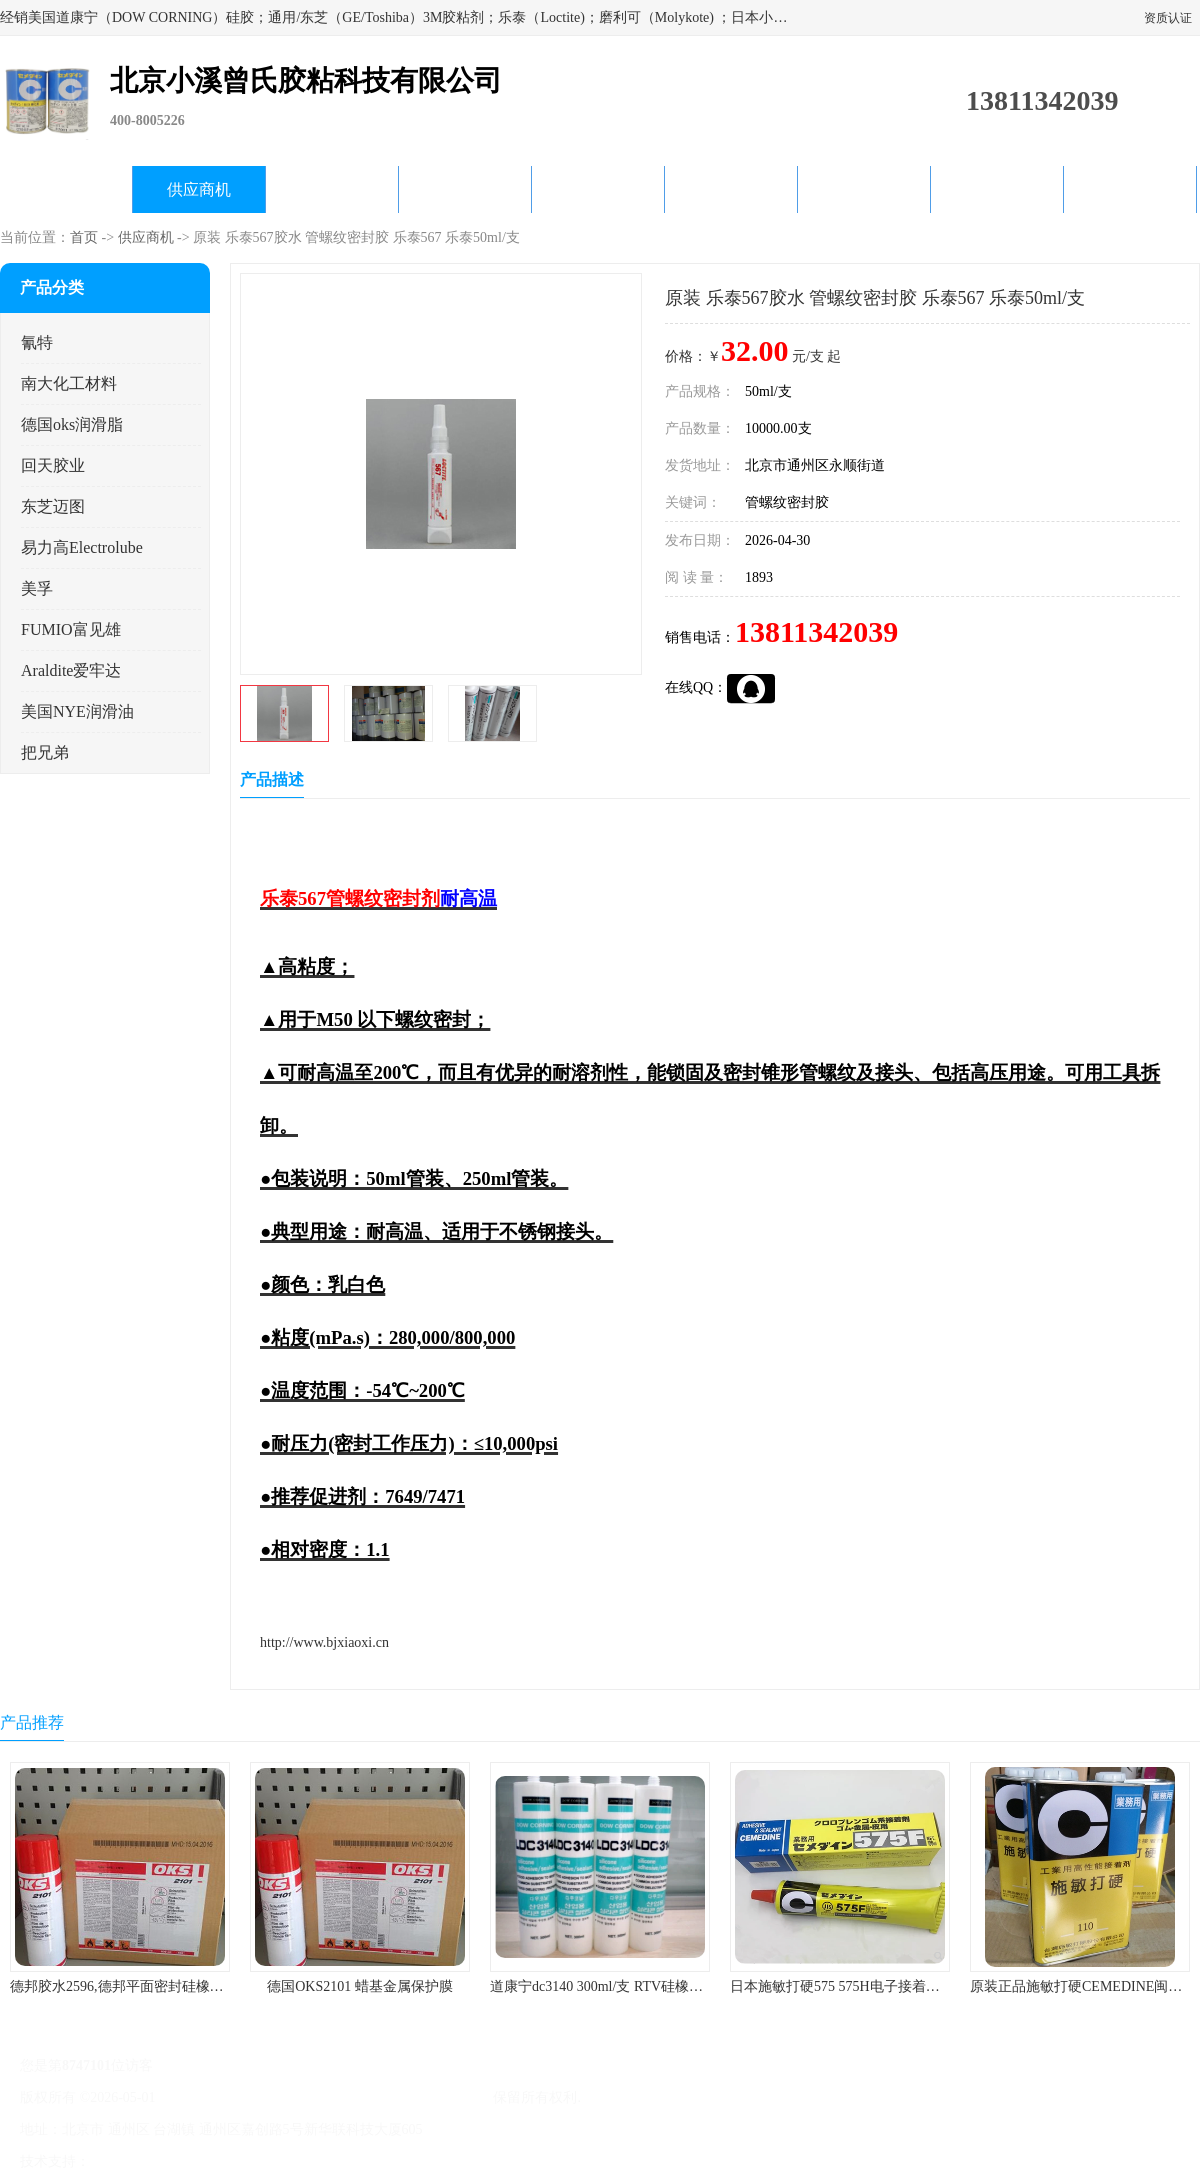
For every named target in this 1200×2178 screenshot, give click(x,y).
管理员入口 (262, 2161)
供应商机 (199, 189)
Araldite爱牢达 (71, 670)
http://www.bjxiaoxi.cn (324, 1642)
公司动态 (598, 189)
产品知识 (731, 189)
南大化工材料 (69, 383)
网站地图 (328, 2161)
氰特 (37, 342)
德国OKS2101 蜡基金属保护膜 (360, 1986)
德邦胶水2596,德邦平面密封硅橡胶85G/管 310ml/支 (166, 1986)
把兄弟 (45, 752)
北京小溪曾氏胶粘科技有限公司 (392, 2097)
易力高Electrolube (82, 547)
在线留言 (997, 189)
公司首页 (66, 189)
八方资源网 (129, 2161)
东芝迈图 (53, 506)
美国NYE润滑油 (77, 711)
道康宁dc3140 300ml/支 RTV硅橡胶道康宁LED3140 (645, 1986)
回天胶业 (53, 465)
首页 (84, 237)
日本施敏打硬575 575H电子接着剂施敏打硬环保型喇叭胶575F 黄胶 (935, 1986)
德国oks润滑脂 (72, 424)
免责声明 (195, 2161)
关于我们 (465, 189)
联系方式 (1130, 189)
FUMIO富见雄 (71, 629)
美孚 (37, 588)
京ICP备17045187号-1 (224, 2097)
